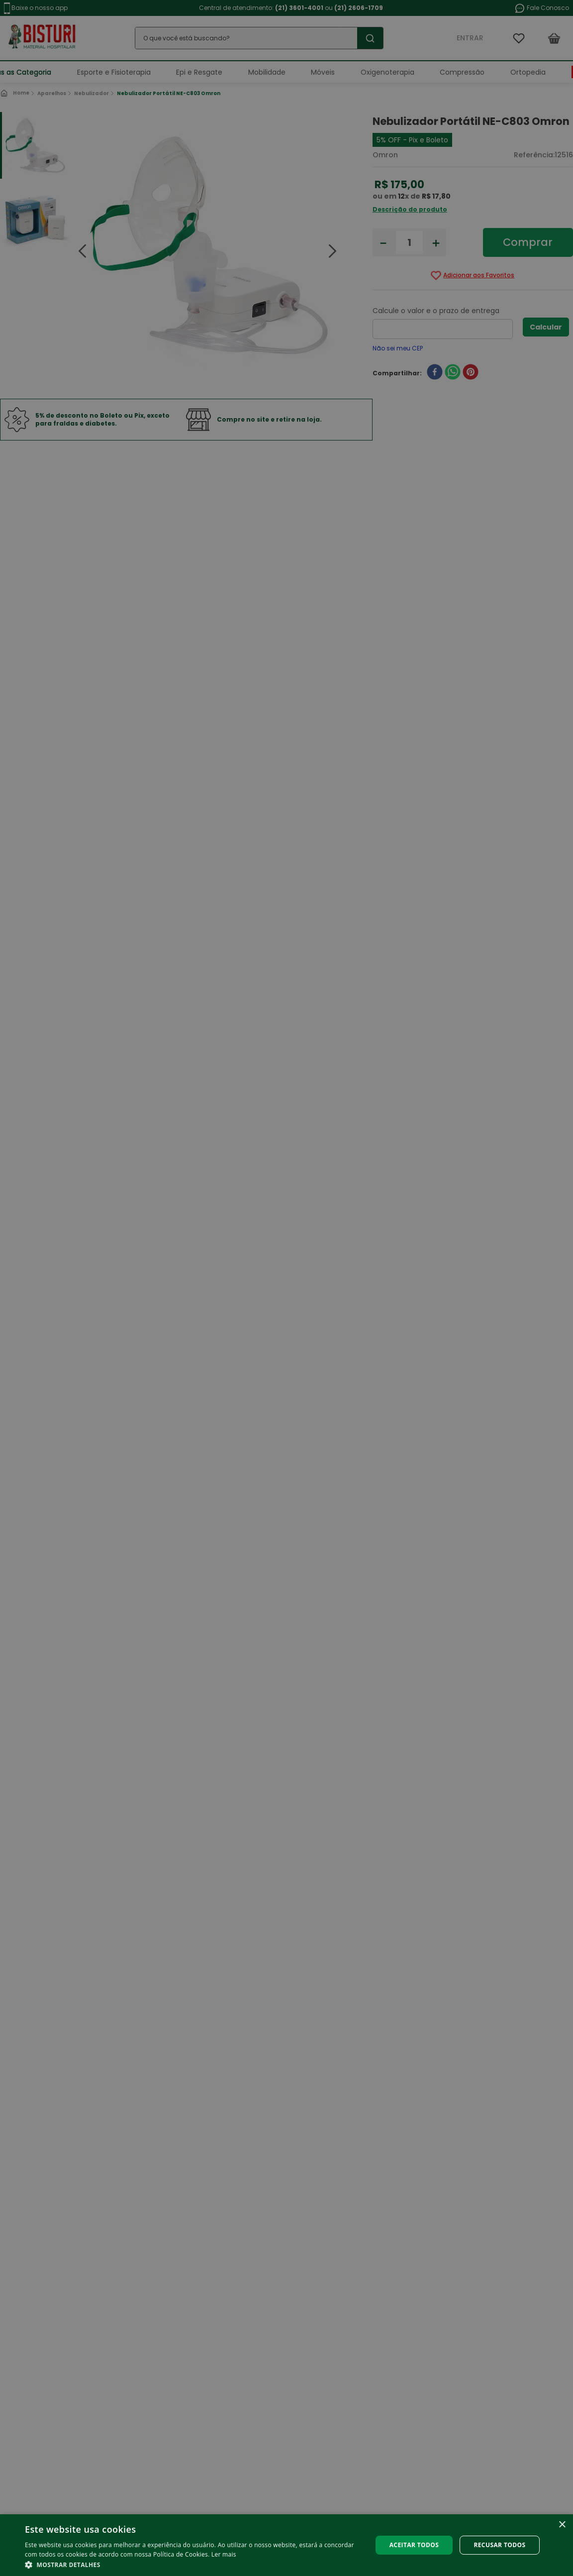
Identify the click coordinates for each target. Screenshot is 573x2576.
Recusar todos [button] (499, 2545)
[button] (193, 2564)
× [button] (562, 2525)
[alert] (286, 1288)
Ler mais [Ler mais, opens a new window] (223, 2554)
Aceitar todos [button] (414, 2545)
